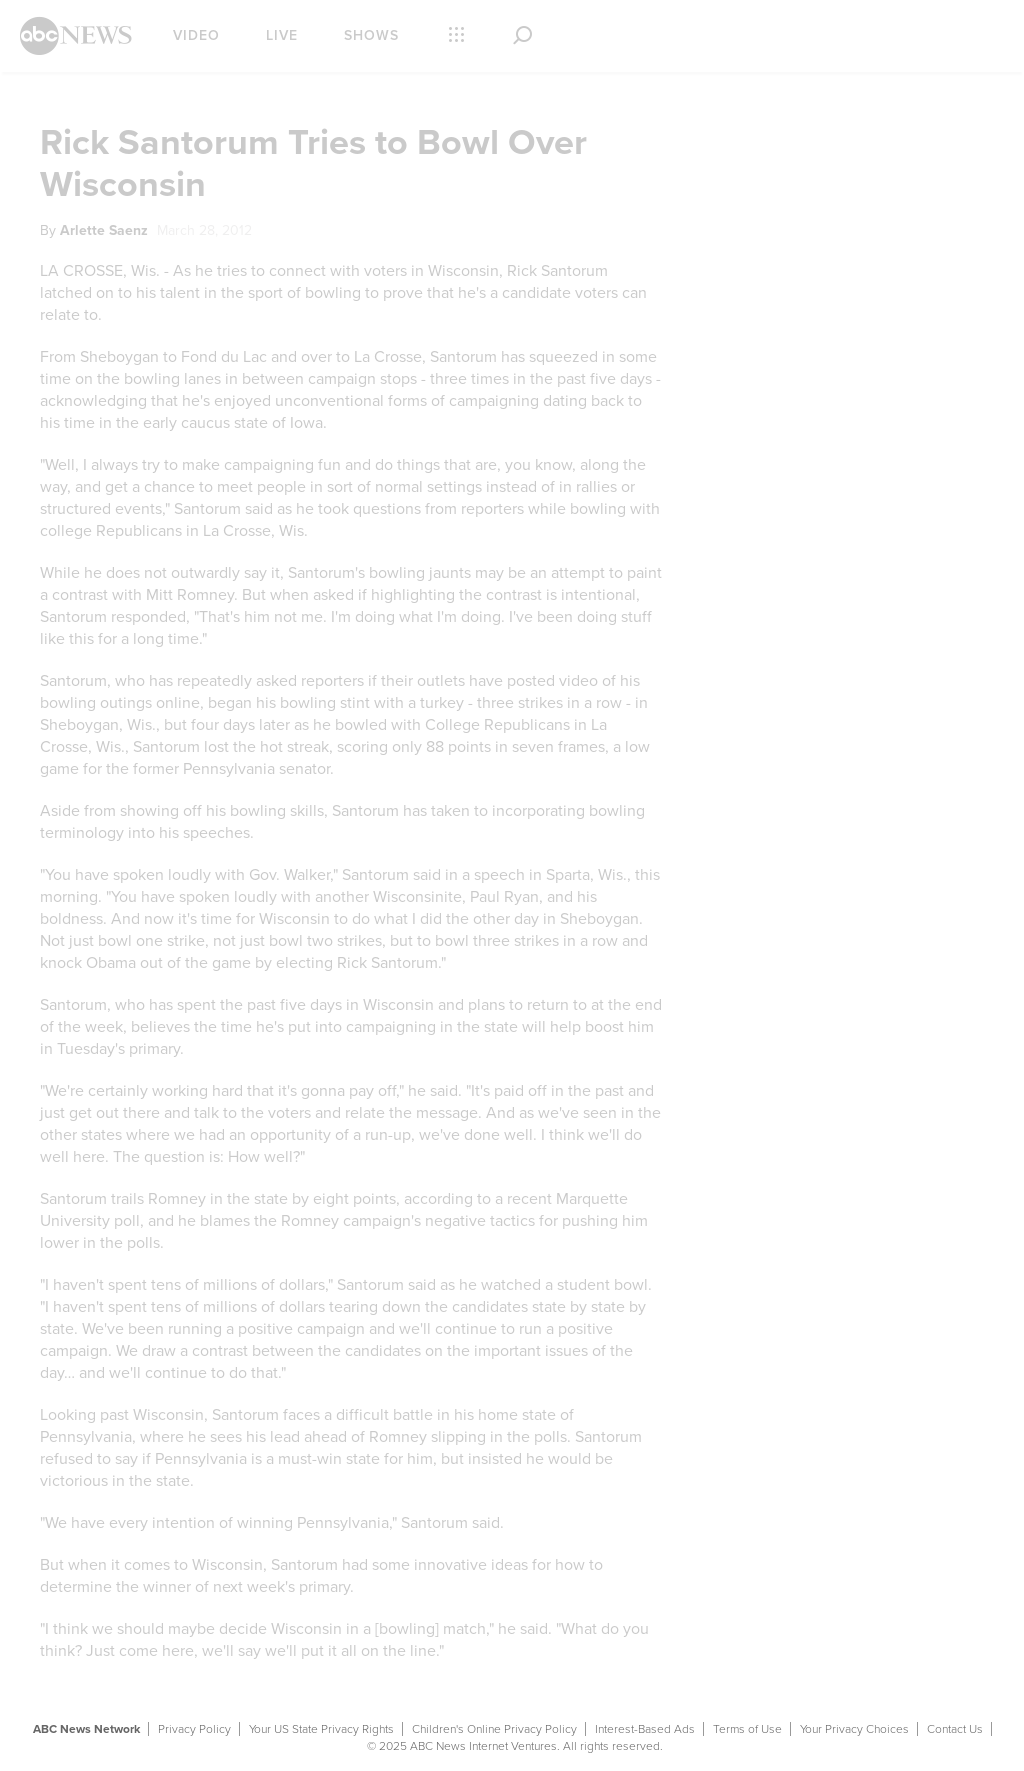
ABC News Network (86, 1729)
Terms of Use (747, 1729)
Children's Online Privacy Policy (494, 1729)
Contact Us (955, 1729)
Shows (371, 35)
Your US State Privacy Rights (321, 1729)
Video (196, 35)
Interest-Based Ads (645, 1729)
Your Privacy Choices (854, 1729)
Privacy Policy (194, 1729)
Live (282, 35)
